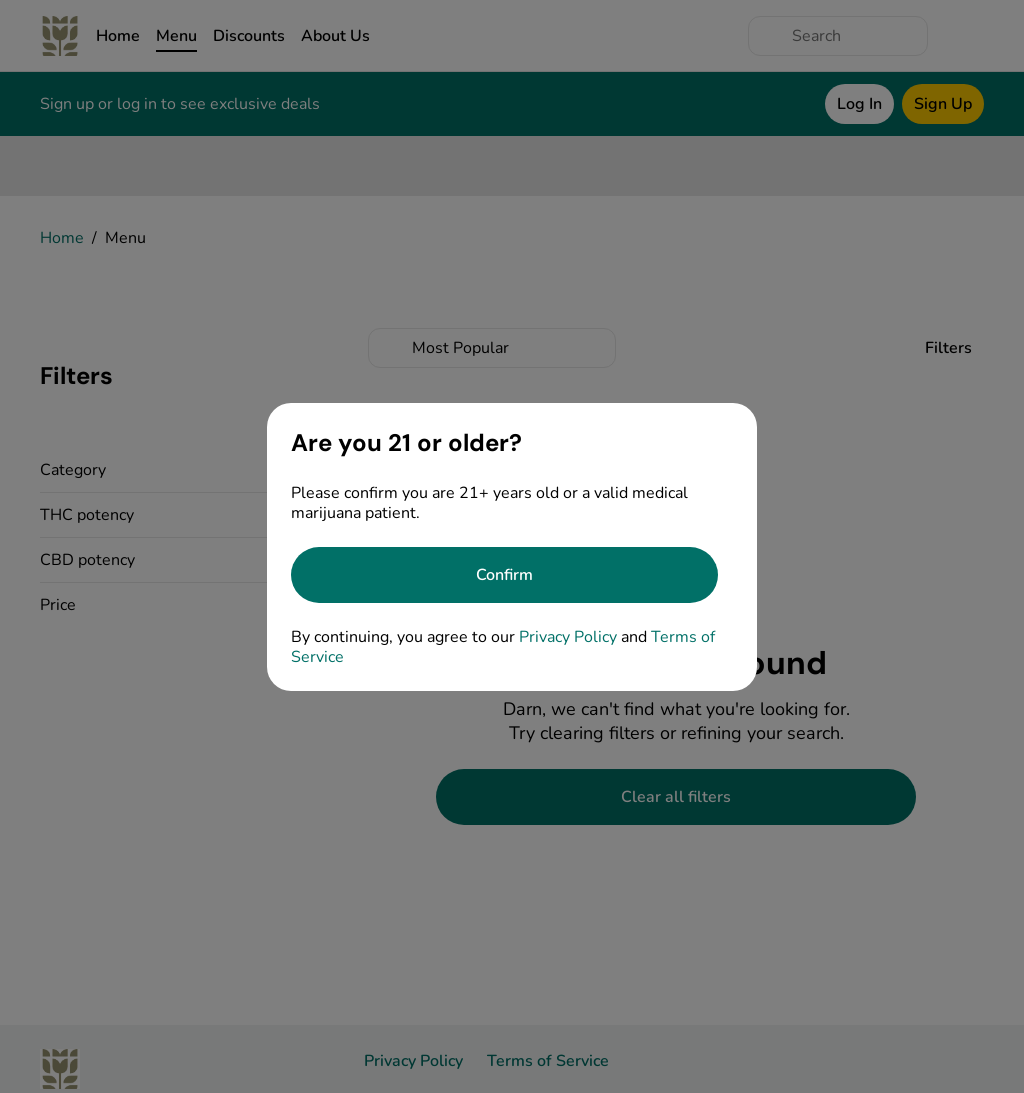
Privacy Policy (568, 637)
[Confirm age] (504, 575)
